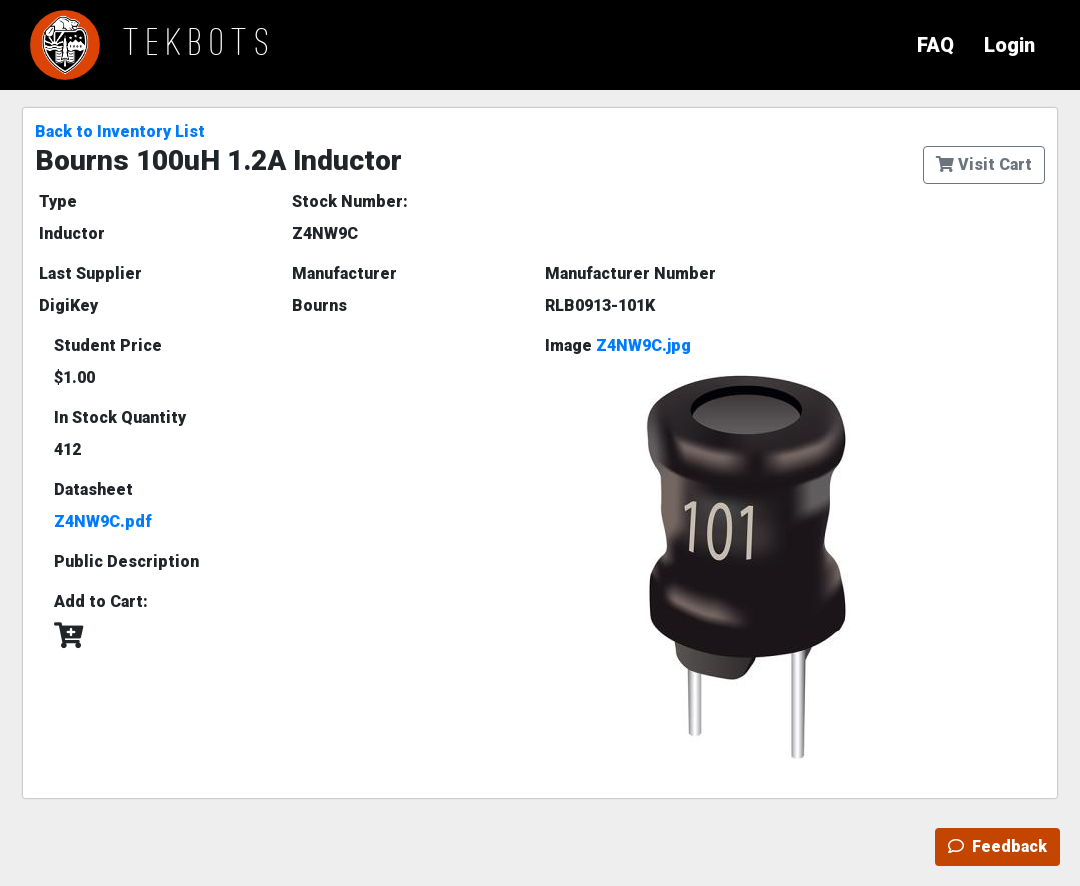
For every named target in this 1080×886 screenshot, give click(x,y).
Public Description (126, 561)
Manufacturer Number (630, 273)
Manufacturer (344, 273)
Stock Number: (350, 201)
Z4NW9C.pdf (103, 521)
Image (618, 345)
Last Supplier (90, 273)
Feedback (997, 846)
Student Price (108, 345)
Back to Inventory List (120, 131)
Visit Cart (984, 164)
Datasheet (93, 489)
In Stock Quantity (120, 417)
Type (58, 201)
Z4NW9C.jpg (643, 345)
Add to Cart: (101, 601)
